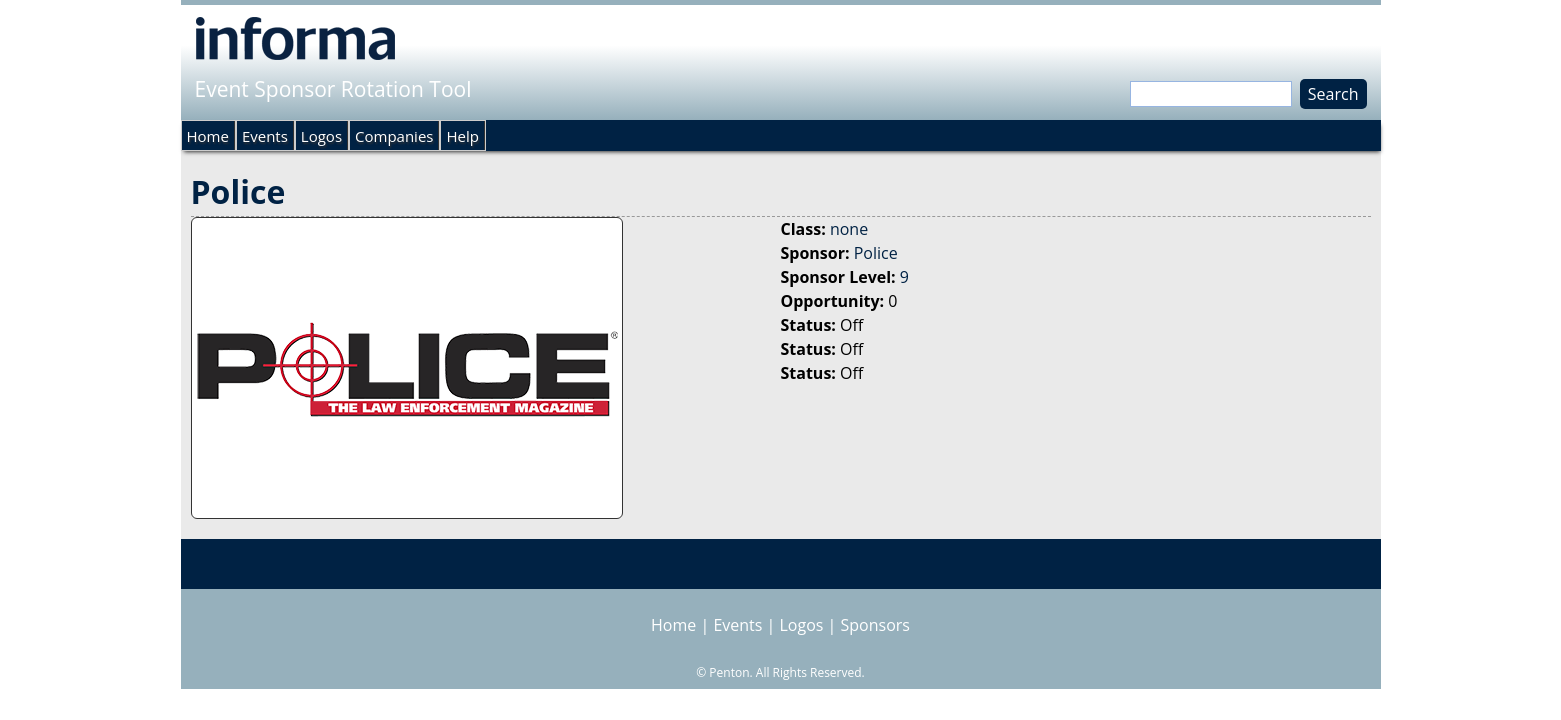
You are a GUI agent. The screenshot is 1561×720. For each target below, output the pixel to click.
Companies (394, 136)
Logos (321, 136)
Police (876, 253)
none (849, 229)
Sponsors (875, 625)
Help (462, 136)
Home (208, 136)
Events (265, 136)
